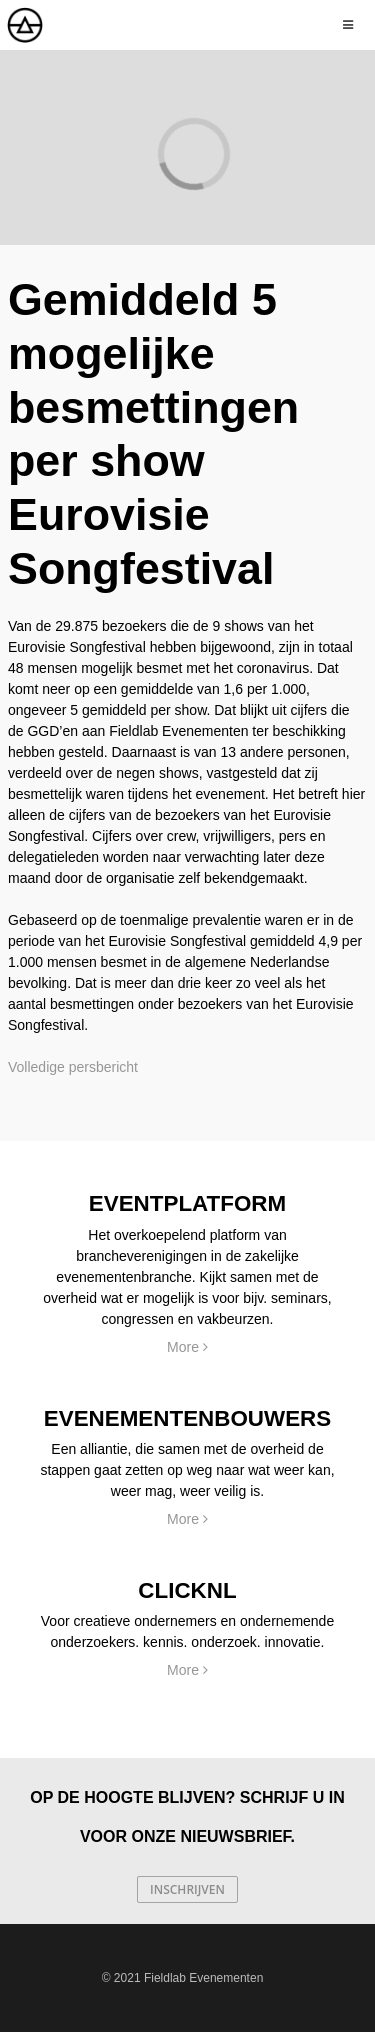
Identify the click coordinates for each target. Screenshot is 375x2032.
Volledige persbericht (73, 1067)
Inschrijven (187, 1889)
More (187, 1347)
